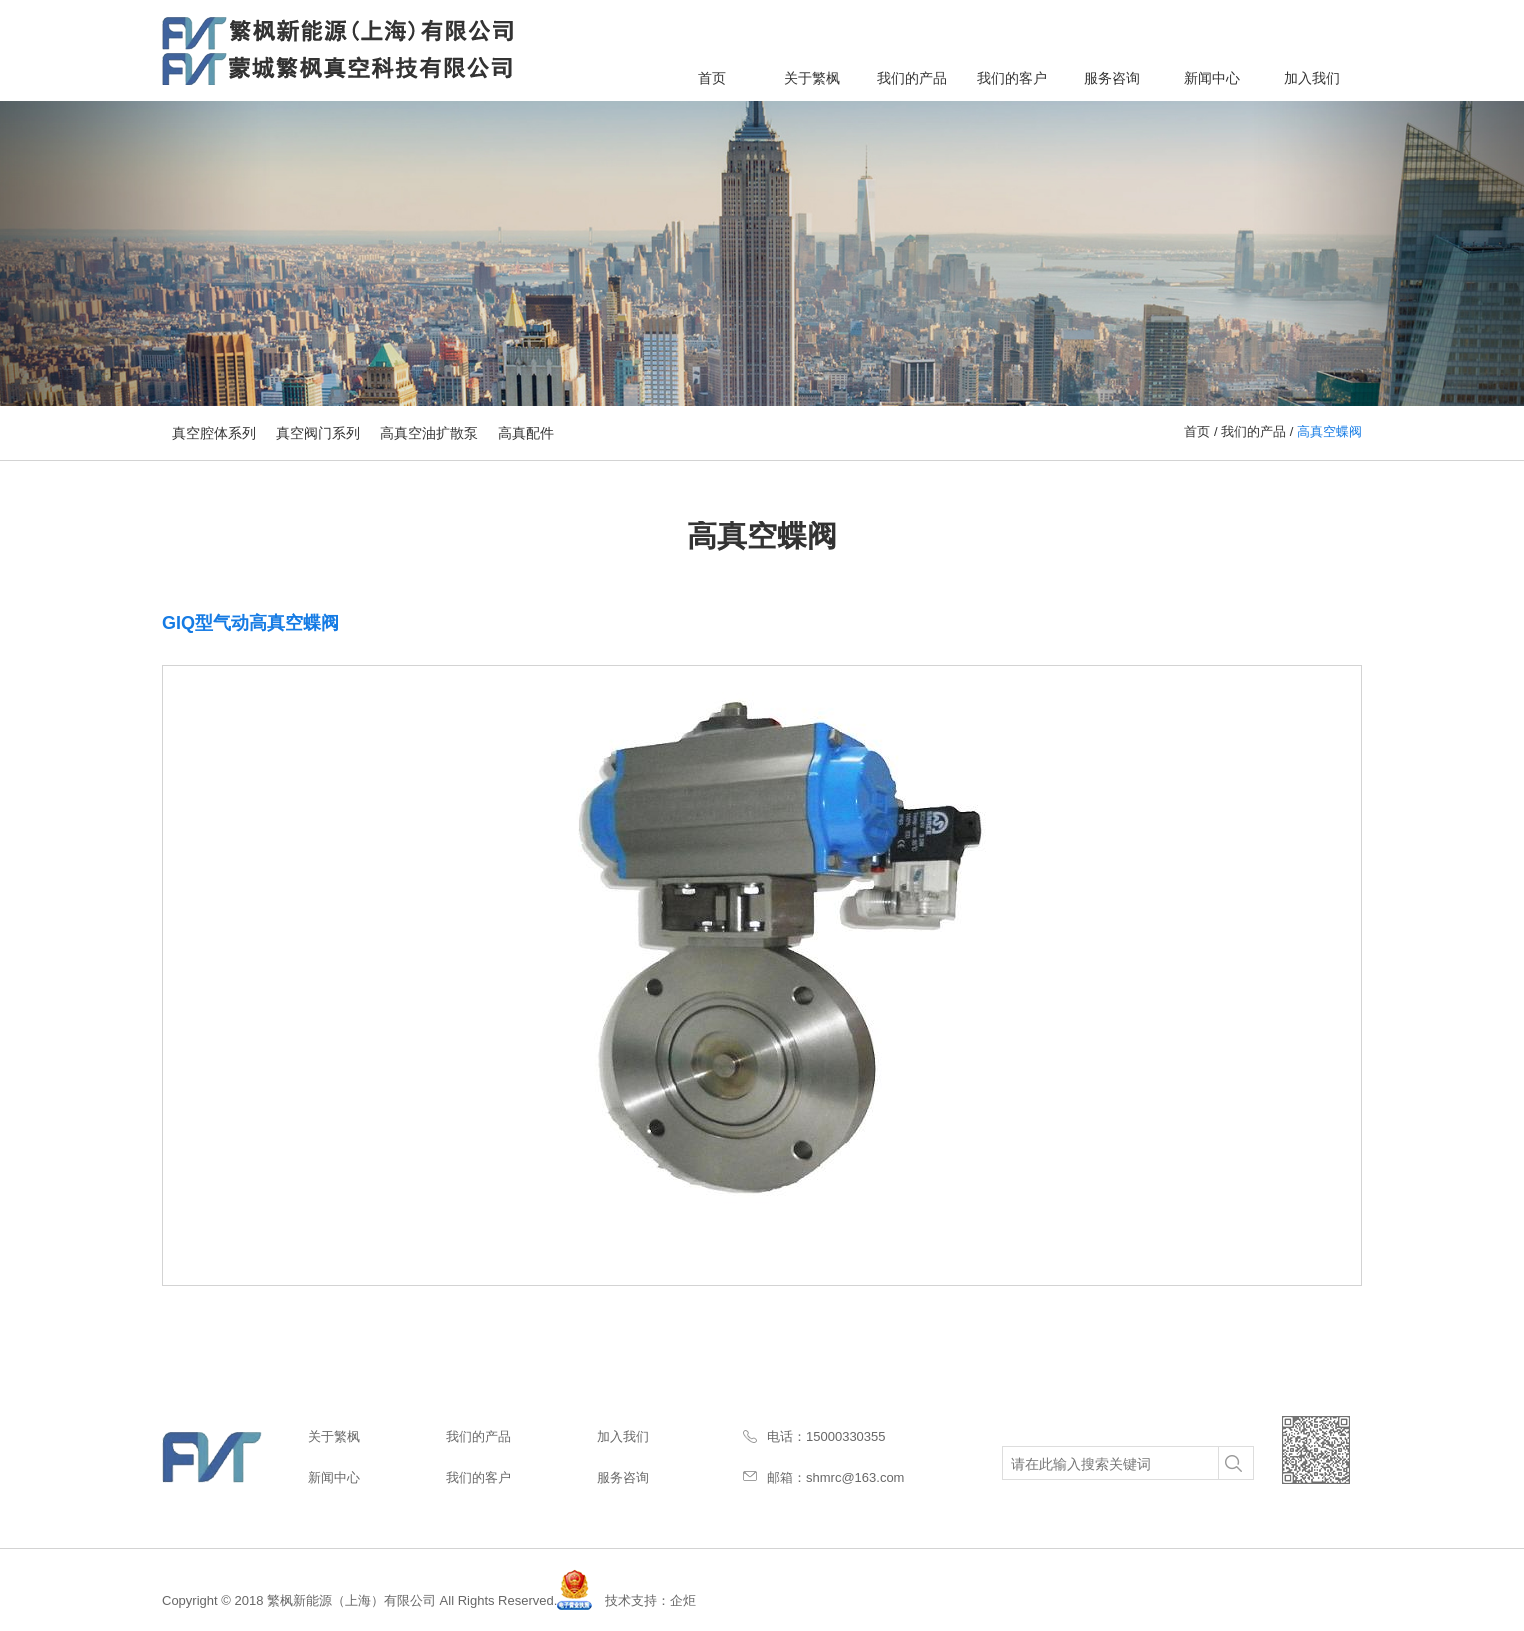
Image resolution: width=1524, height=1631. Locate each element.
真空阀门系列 (318, 433)
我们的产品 (912, 78)
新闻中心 (1212, 78)
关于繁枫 (812, 78)
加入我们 (1312, 78)
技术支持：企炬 (650, 1600)
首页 (712, 78)
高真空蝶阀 (1329, 431)
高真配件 (526, 433)
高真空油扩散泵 (429, 433)
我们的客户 (1012, 78)
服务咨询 (1112, 78)
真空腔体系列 (214, 433)
